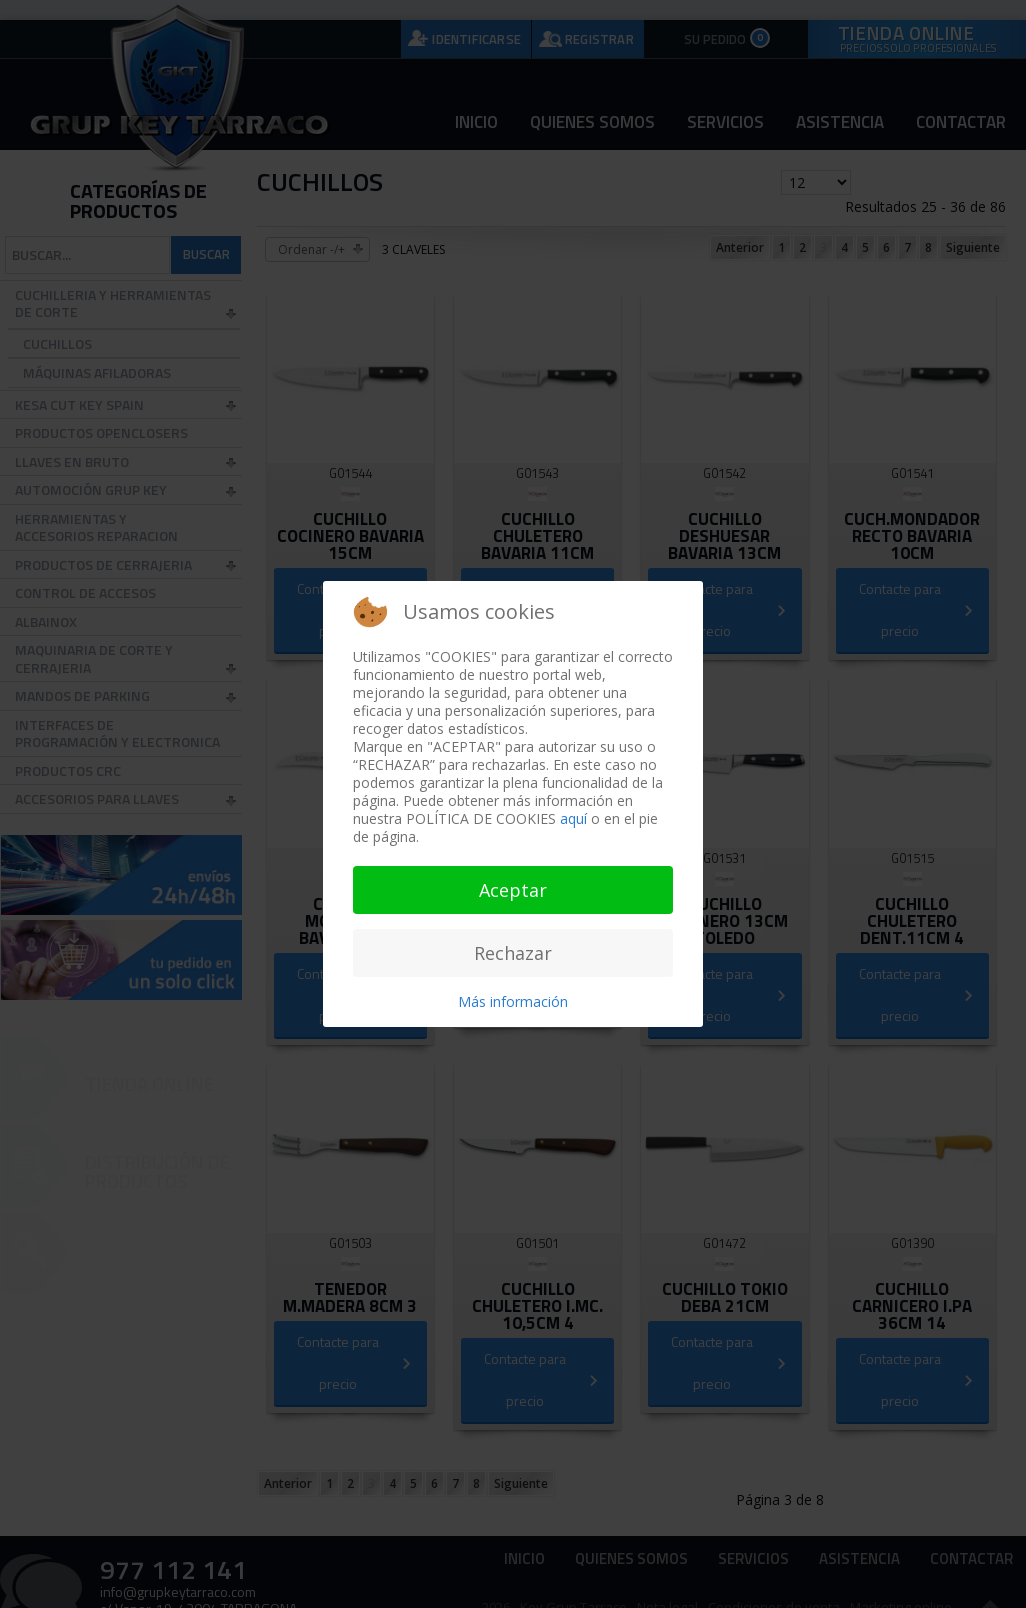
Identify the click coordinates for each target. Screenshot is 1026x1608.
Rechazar (513, 953)
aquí (573, 818)
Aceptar (513, 890)
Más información (513, 1001)
